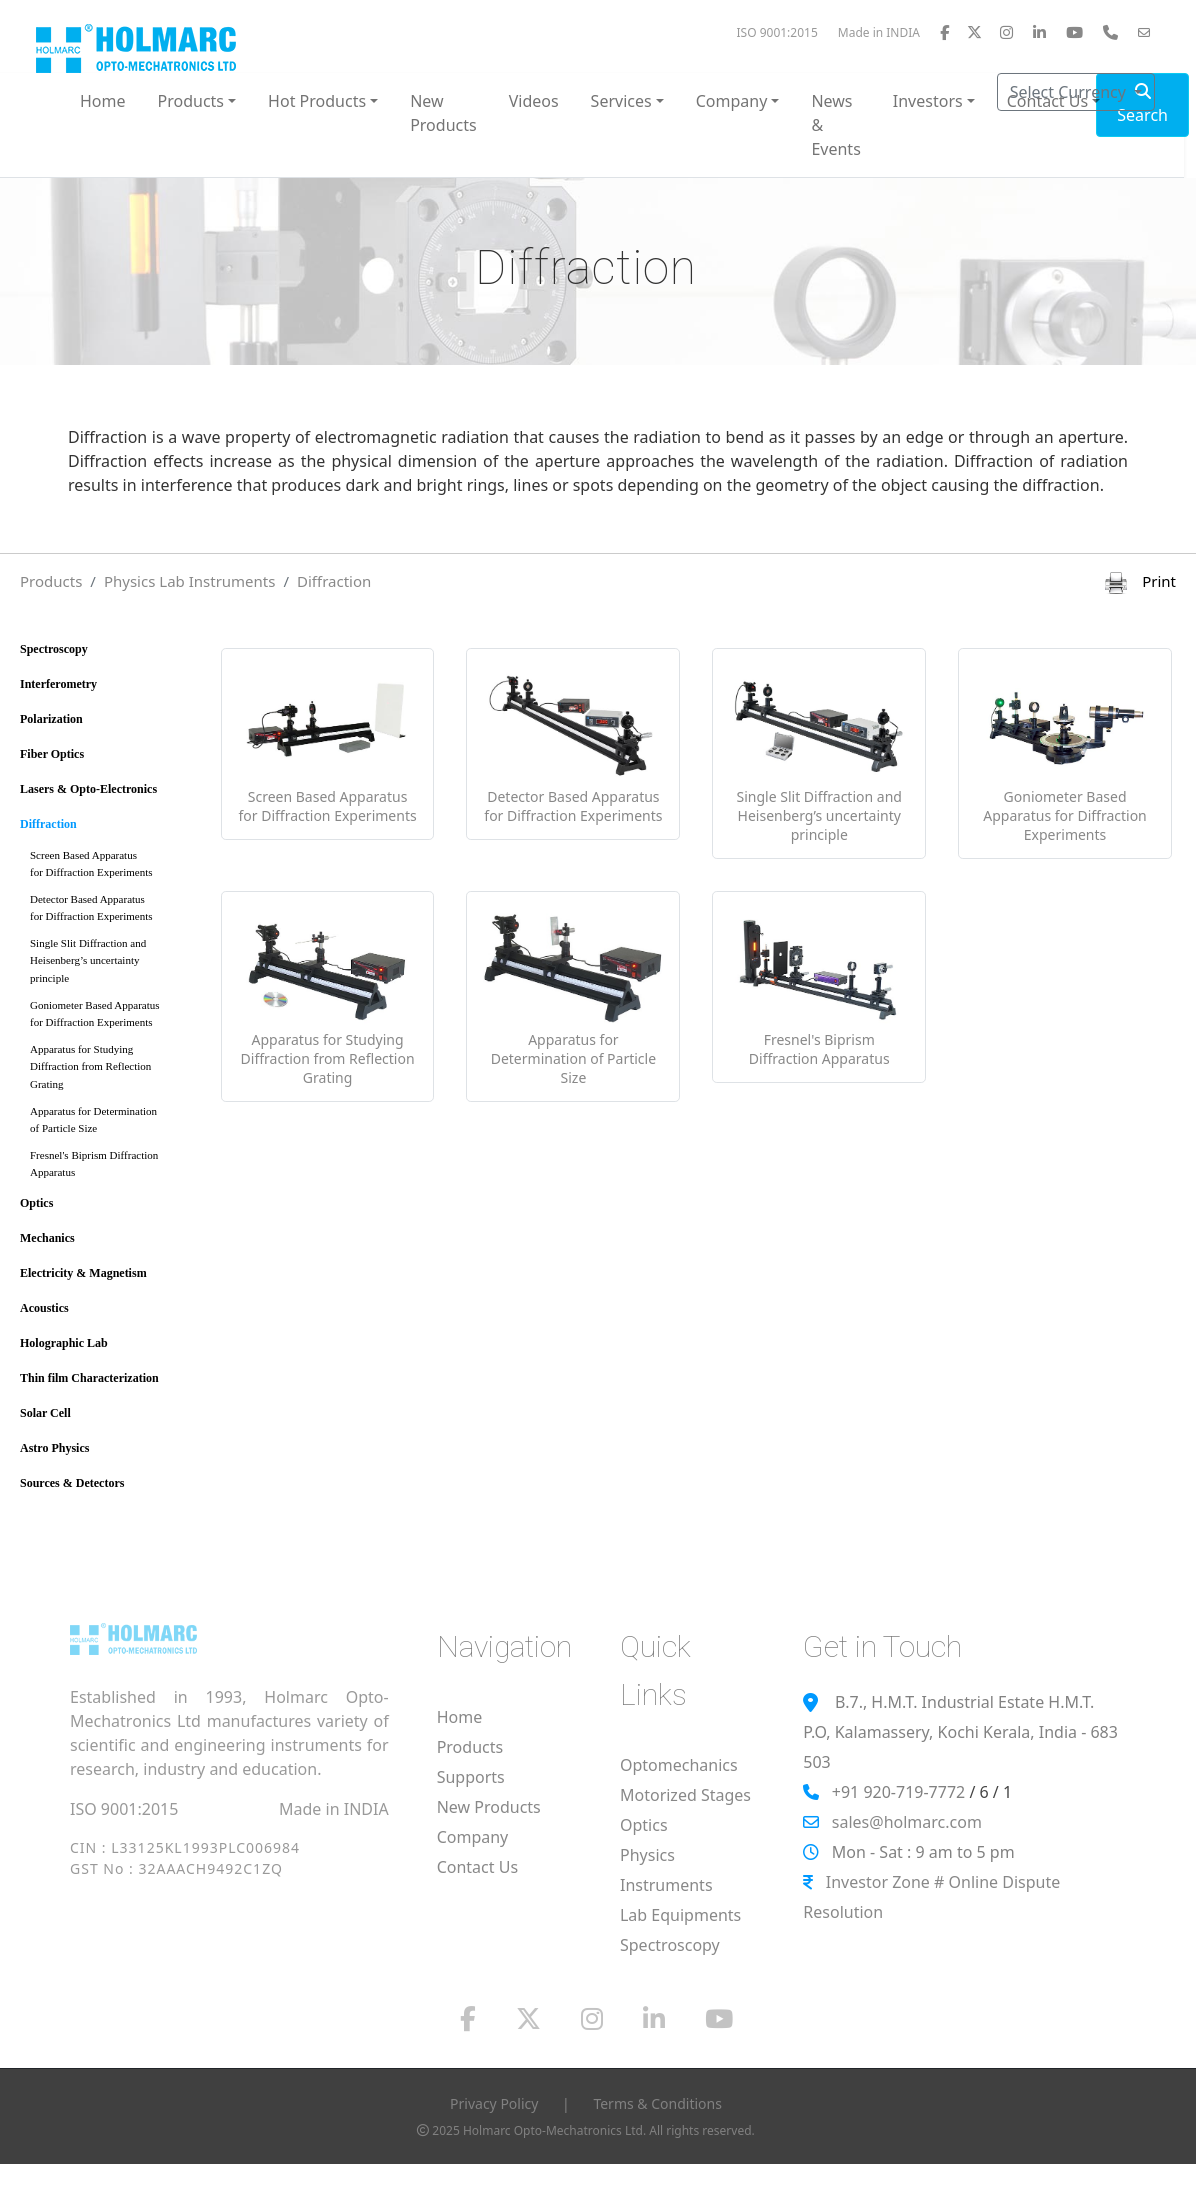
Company (473, 1837)
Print (1140, 581)
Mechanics (47, 1238)
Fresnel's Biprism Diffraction (111, 1167)
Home (103, 101)
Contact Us (477, 1867)
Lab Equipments (680, 1915)
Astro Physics (54, 1448)
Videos (534, 101)
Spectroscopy (54, 649)
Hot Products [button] (317, 101)
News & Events (835, 125)
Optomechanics (679, 1765)
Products (51, 581)
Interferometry (58, 684)
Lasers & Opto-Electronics (88, 789)
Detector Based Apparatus (111, 911)
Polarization (51, 719)
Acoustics (44, 1308)
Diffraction (334, 581)
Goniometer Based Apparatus (111, 1017)
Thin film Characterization (89, 1378)
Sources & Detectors (72, 1483)
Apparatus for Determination (111, 1123)
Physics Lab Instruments (190, 581)
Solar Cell (45, 1413)
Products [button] (191, 101)
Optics (36, 1203)
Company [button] (732, 101)
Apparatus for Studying (111, 1070)
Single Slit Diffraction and (111, 964)
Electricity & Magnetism (83, 1273)
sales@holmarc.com (907, 1822)
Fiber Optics (52, 754)
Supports (471, 1777)
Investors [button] (928, 101)
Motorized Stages (685, 1795)
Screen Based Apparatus (111, 867)
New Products (443, 113)
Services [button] (621, 101)
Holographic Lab (64, 1343)
